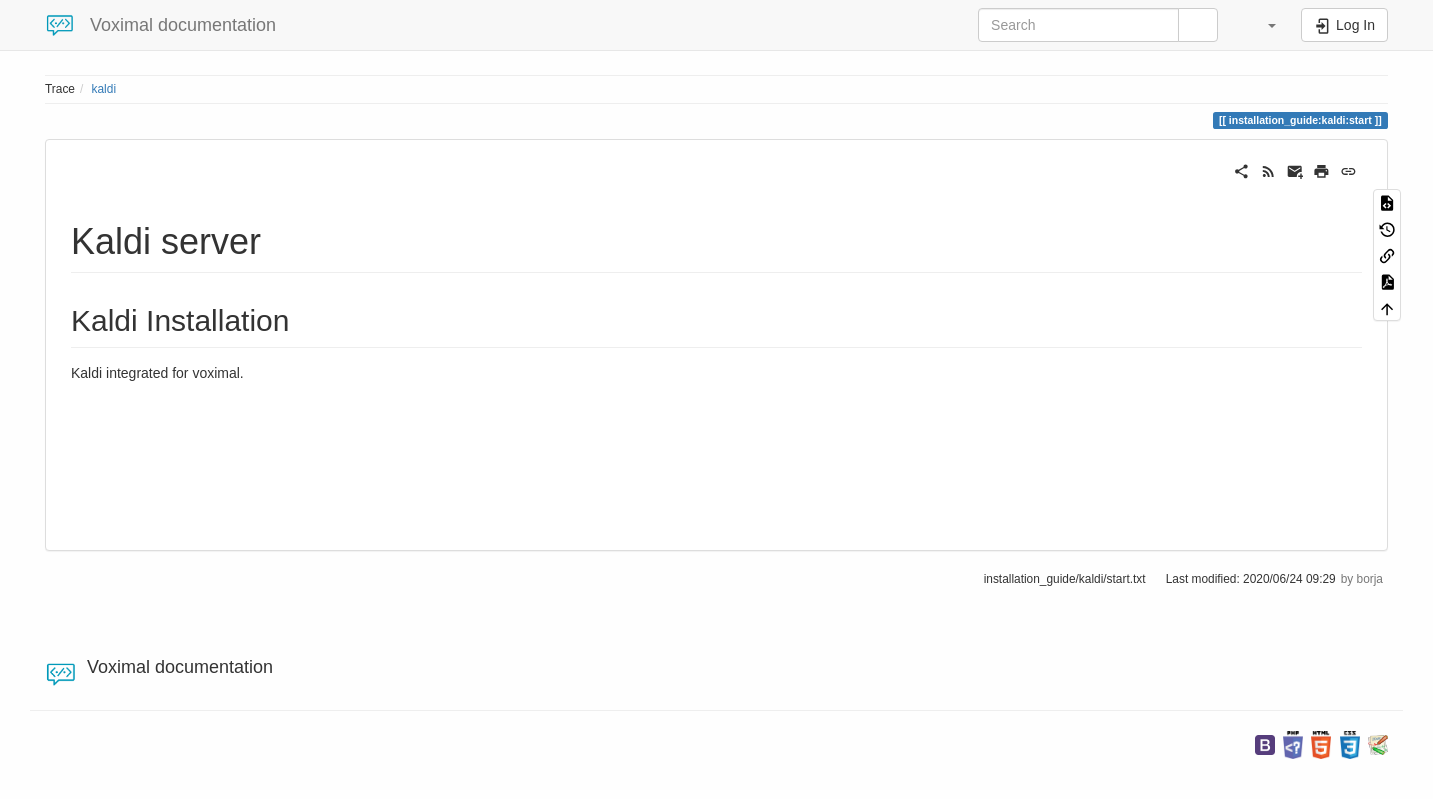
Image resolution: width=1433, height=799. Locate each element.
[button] (1262, 25)
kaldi (104, 89)
